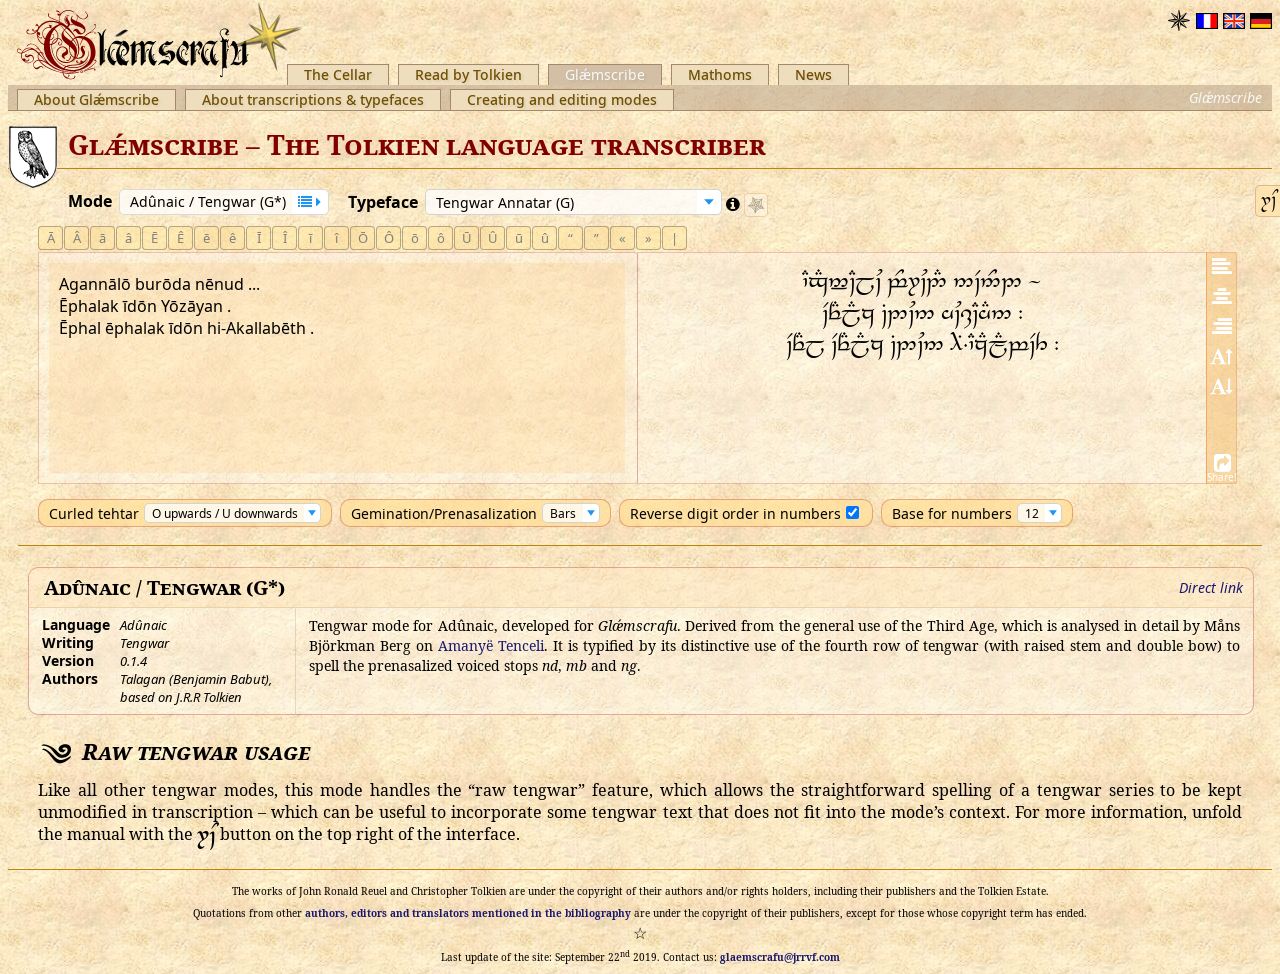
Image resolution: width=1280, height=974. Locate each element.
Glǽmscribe (605, 74)
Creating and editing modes (562, 99)
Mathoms (720, 74)
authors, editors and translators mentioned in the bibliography (468, 913)
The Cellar (338, 74)
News (813, 74)
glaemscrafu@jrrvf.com (780, 957)
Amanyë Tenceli (491, 645)
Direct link (1211, 587)
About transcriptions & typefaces (313, 99)
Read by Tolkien (468, 74)
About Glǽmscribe (96, 99)
